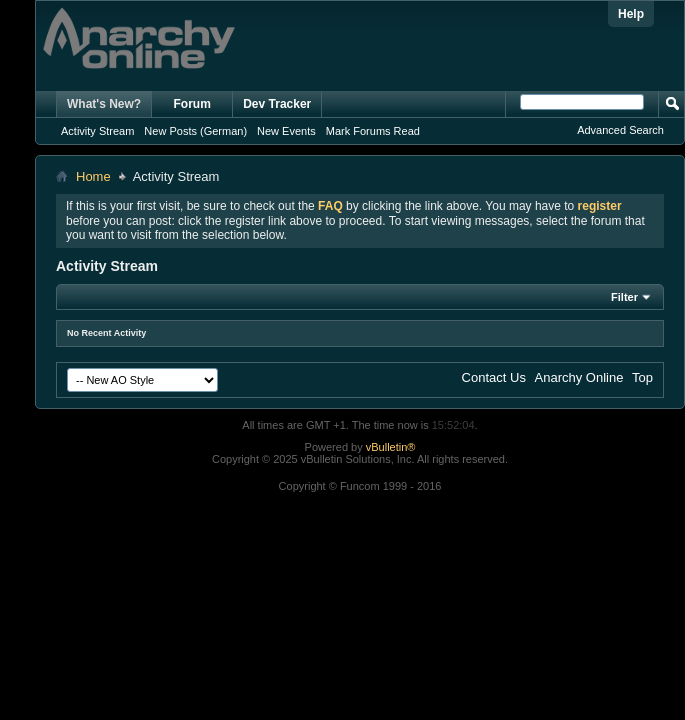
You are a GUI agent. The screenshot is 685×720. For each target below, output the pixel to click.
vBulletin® (391, 447)
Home (93, 176)
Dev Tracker (277, 104)
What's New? (104, 104)
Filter (624, 297)
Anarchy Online (579, 377)
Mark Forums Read (373, 131)
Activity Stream (97, 131)
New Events (286, 131)
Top (642, 377)
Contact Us (494, 377)
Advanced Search (620, 130)
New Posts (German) (195, 131)
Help (631, 14)
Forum (192, 104)
